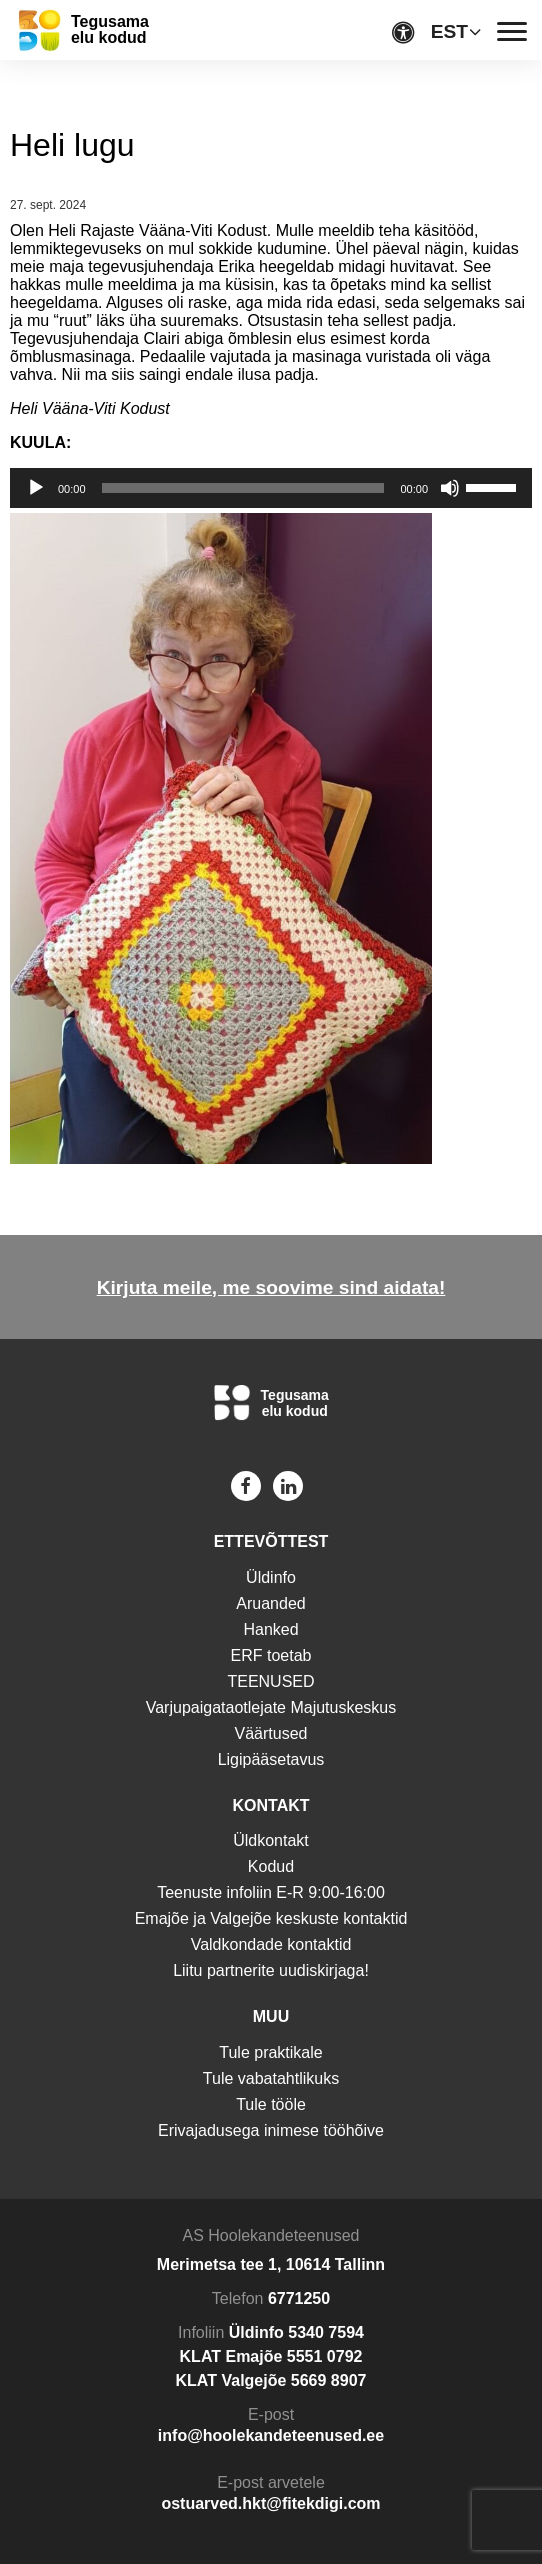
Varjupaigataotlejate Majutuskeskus (271, 1707)
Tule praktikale (270, 2052)
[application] (271, 488)
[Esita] (36, 488)
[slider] (243, 488)
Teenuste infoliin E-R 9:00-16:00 (271, 1892)
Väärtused (271, 1733)
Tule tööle (271, 2104)
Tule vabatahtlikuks (271, 2078)
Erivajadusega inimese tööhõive (271, 2130)
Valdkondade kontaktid (271, 1944)
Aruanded (270, 1603)
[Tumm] (450, 488)
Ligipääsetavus (271, 1759)
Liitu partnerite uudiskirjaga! (271, 1970)
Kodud (271, 1866)
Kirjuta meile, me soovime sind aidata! (271, 1287)
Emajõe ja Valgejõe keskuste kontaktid (271, 1918)
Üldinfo (271, 1577)
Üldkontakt (271, 1840)
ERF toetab (271, 1655)
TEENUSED (270, 1681)
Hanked (270, 1629)
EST (449, 31)
